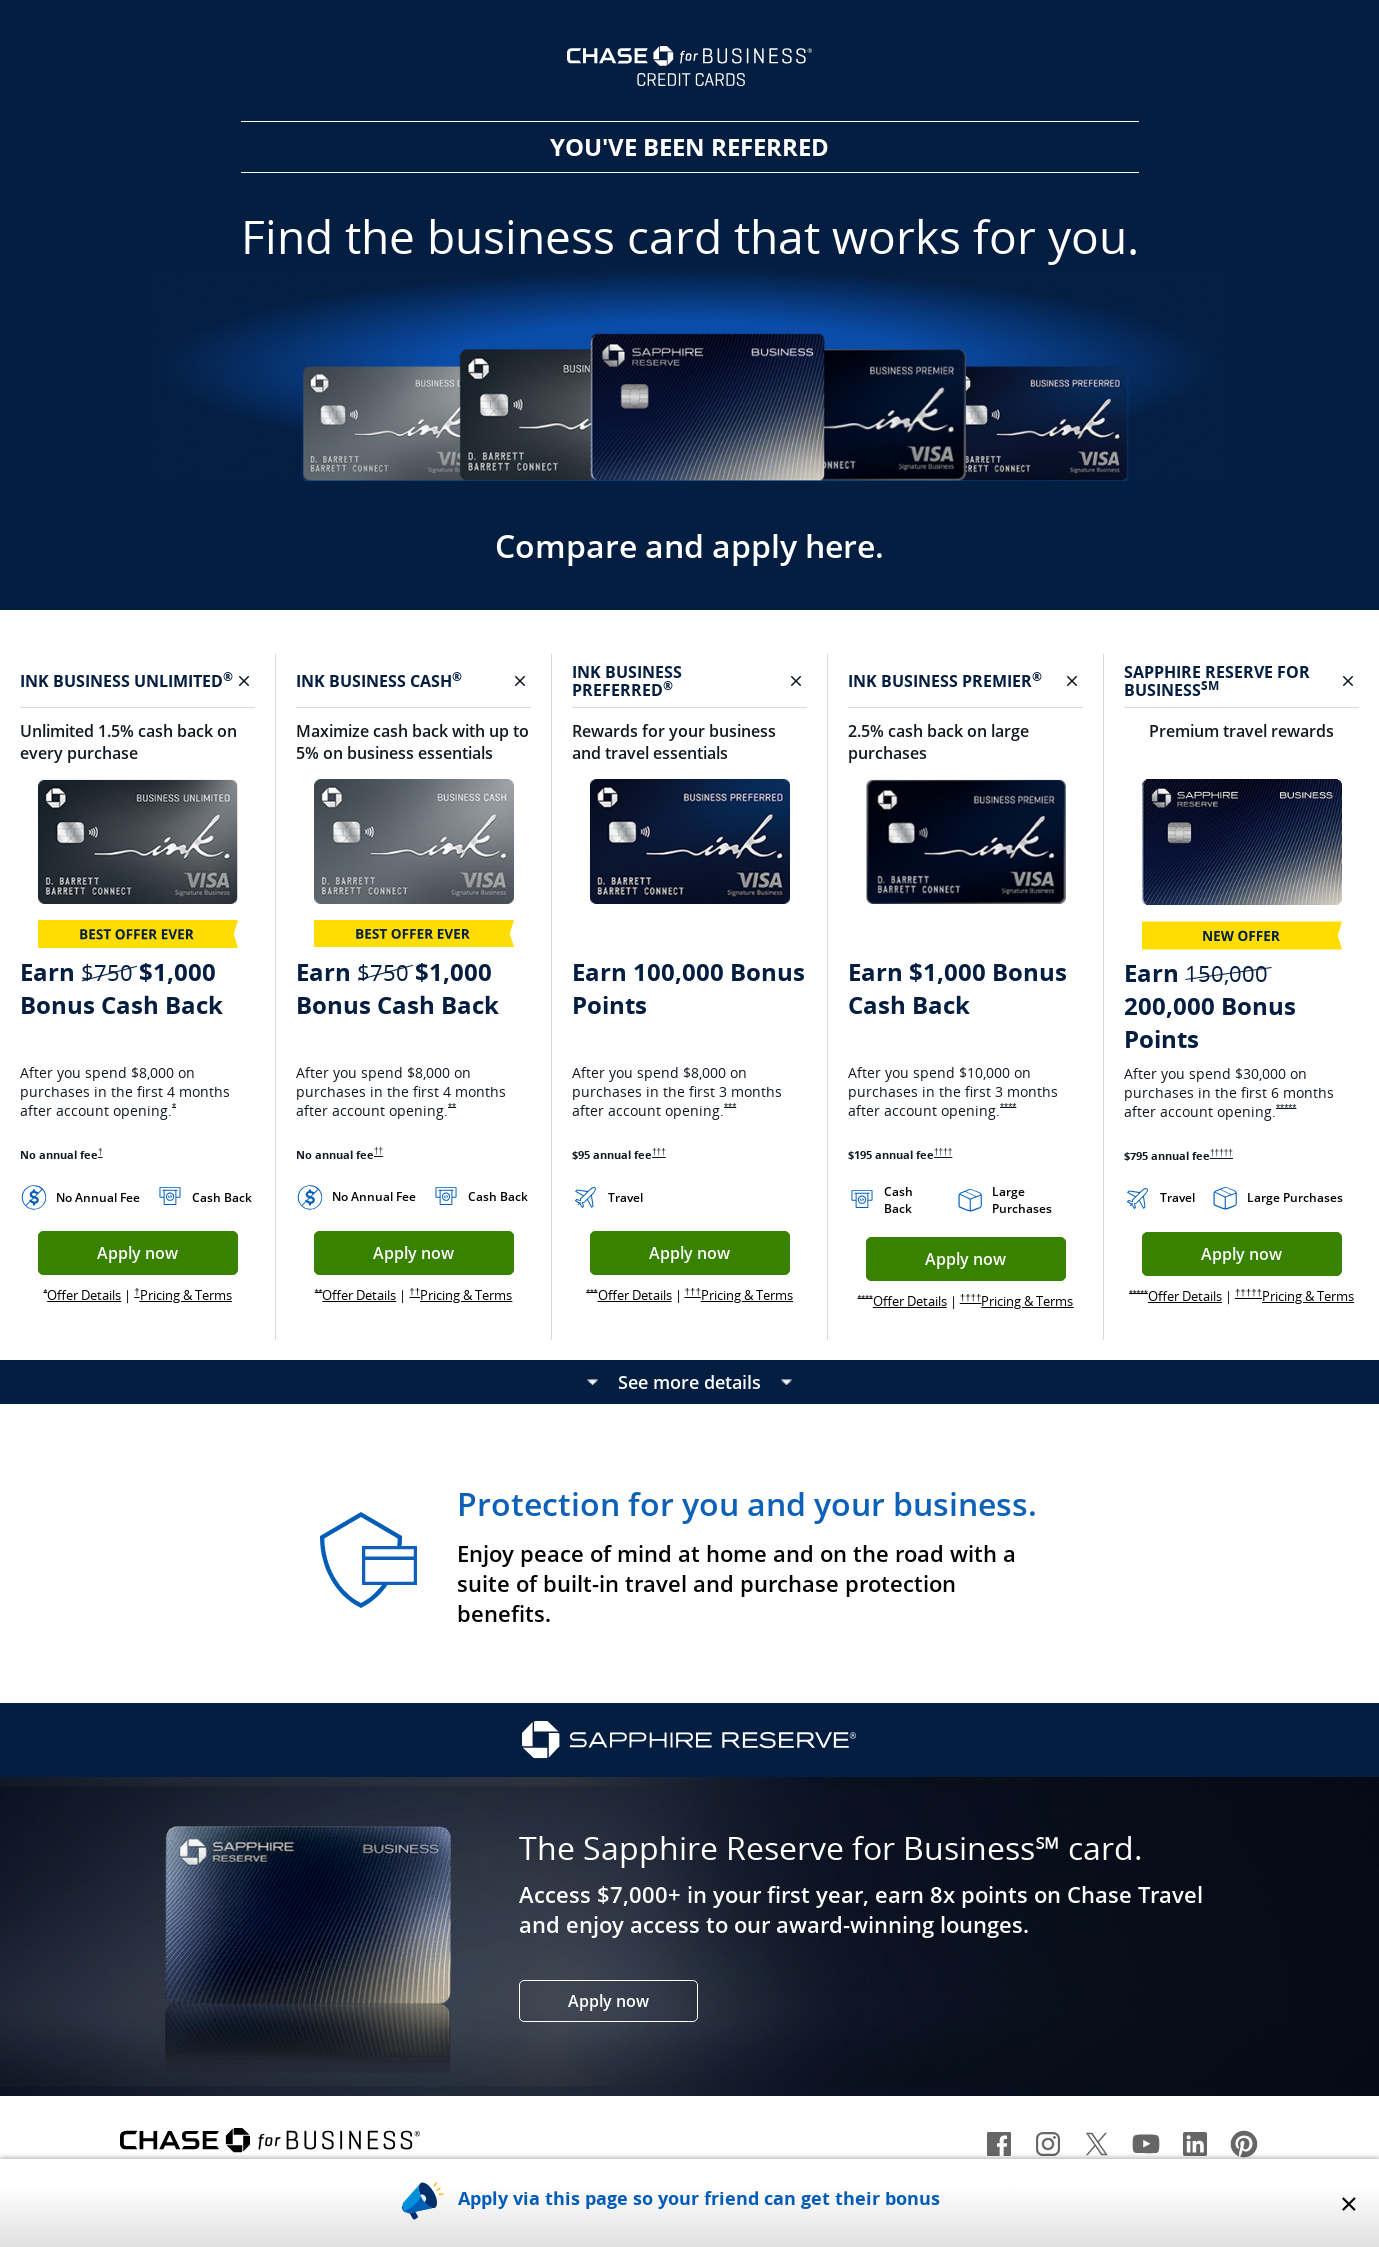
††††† (1221, 1153)
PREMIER (1002, 681)
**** (1008, 1107)
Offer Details (84, 1295)
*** (730, 1107)
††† (659, 1152)
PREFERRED (622, 690)
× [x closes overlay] (1349, 2203)
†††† (943, 1152)
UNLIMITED (183, 681)
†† (378, 1151)
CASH (436, 681)
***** (1286, 1108)
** (452, 1107)
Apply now (167, 1258)
